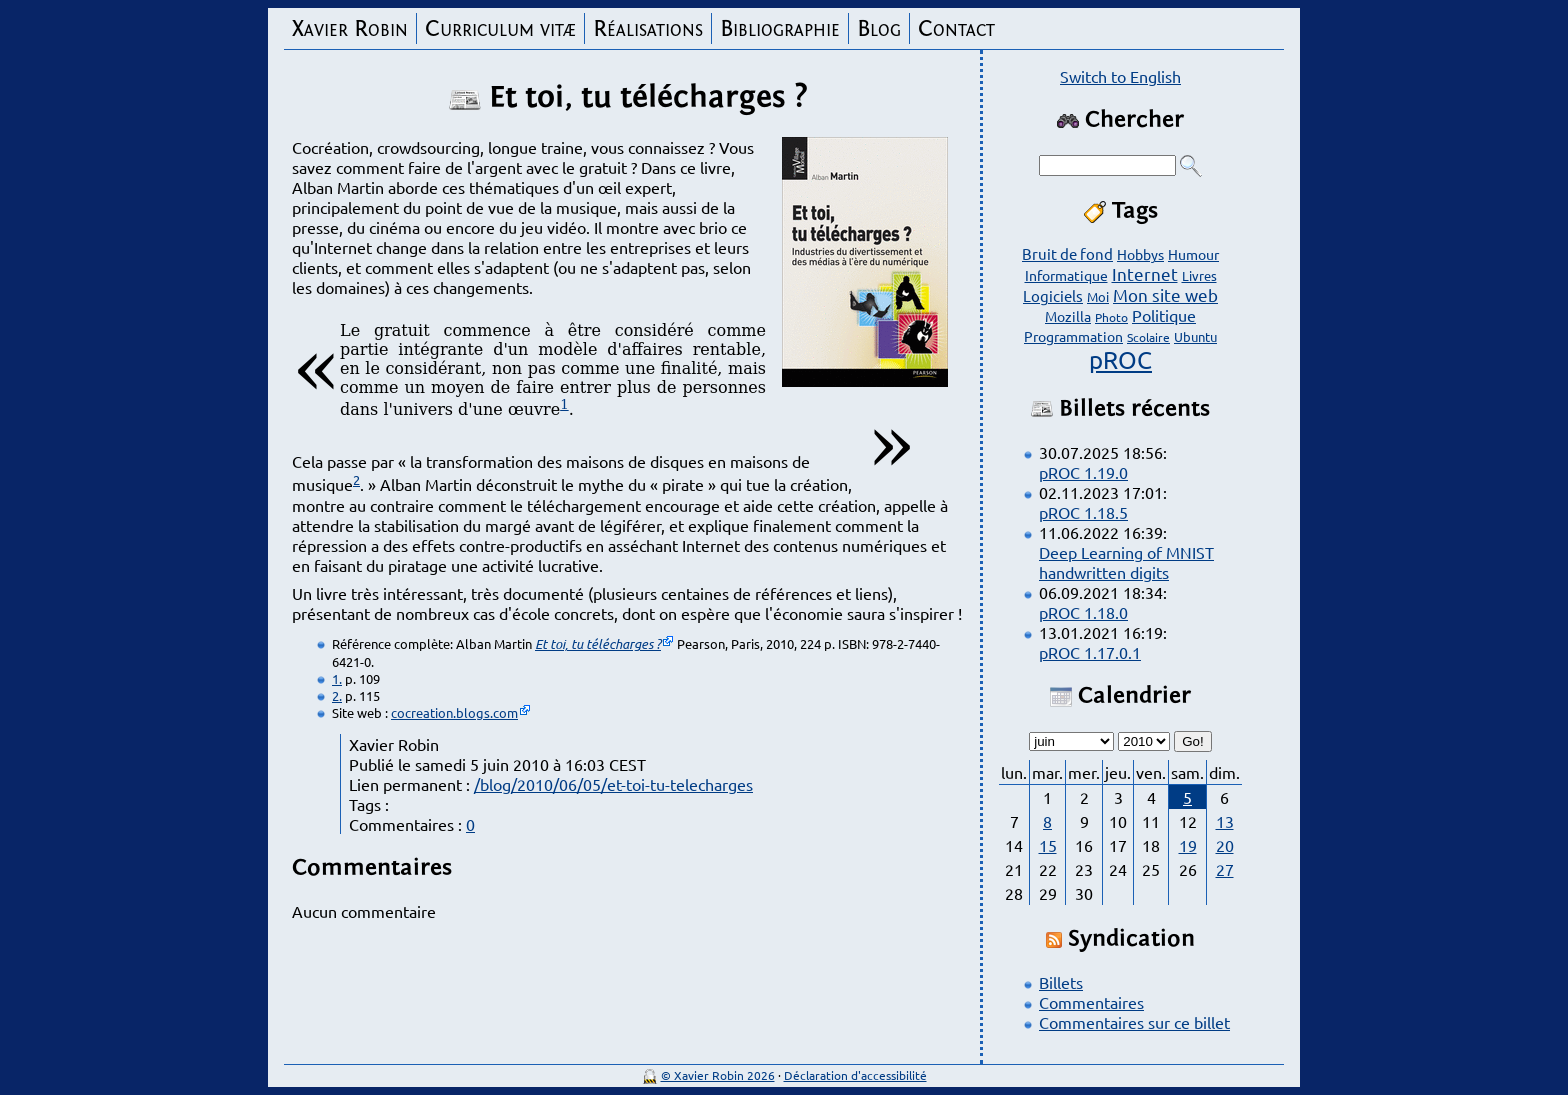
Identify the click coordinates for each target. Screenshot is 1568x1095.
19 (1188, 845)
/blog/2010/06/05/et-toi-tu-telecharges (613, 784)
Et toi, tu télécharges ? (598, 644)
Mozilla (1068, 316)
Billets (1061, 982)
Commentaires (1091, 1002)
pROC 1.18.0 (1083, 612)
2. (337, 695)
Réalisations (648, 28)
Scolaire (1148, 337)
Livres (1199, 275)
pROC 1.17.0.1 (1090, 652)
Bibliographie (780, 28)
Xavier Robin (350, 28)
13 (1225, 821)
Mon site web (1165, 294)
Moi (1098, 296)
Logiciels (1053, 295)
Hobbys (1140, 254)
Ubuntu (1195, 336)
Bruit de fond (1067, 253)
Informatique (1066, 275)
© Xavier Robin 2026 (718, 1075)
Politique (1164, 315)
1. (337, 678)
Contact (956, 28)
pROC (1120, 359)
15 (1048, 845)
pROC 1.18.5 (1083, 512)
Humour (1193, 254)
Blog (879, 28)
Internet (1145, 273)
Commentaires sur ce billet (1134, 1022)
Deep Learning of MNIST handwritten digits (1126, 562)
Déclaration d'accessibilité (855, 1075)
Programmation (1073, 336)
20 (1225, 845)
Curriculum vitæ (500, 28)
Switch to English (1120, 76)
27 (1225, 869)
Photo (1111, 317)
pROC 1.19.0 (1083, 472)
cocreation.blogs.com (454, 712)
